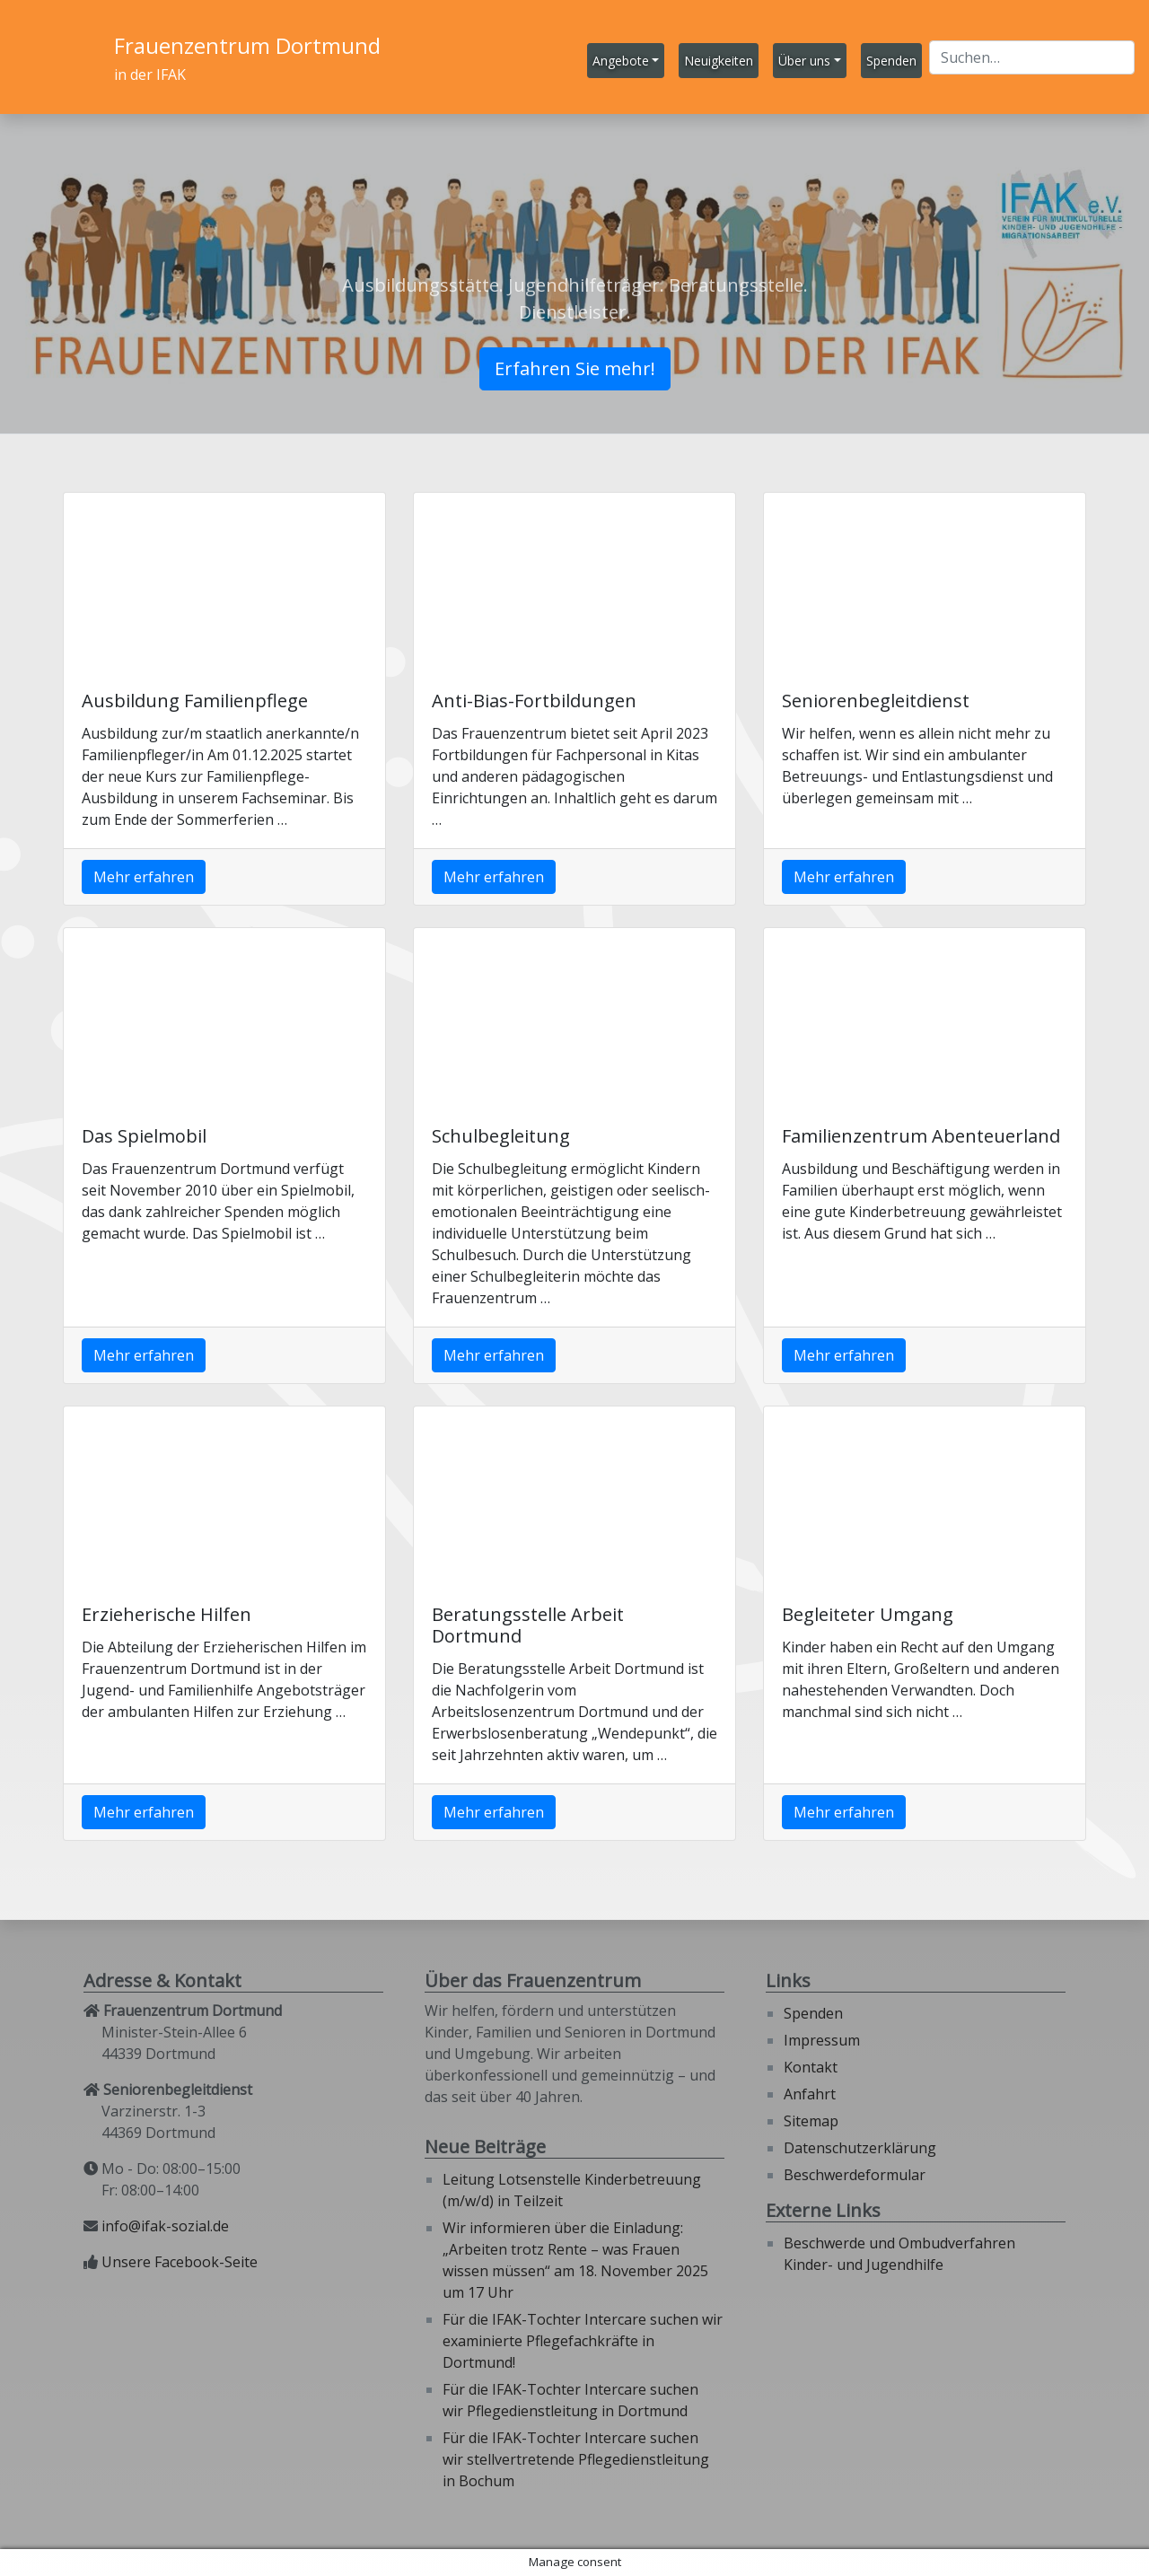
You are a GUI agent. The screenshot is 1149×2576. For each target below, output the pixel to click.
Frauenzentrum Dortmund (247, 45)
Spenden (813, 2013)
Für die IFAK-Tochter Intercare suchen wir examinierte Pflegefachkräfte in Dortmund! (583, 2340)
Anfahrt (810, 2094)
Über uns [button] (804, 60)
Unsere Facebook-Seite (179, 2262)
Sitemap (811, 2121)
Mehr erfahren (143, 877)
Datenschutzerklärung (860, 2148)
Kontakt (811, 2067)
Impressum (822, 2040)
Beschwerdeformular (854, 2175)
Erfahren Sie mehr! (575, 368)
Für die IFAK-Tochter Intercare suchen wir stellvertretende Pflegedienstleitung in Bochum (576, 2459)
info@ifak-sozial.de (165, 2226)
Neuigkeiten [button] (718, 60)
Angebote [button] (620, 60)
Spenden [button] (891, 60)
